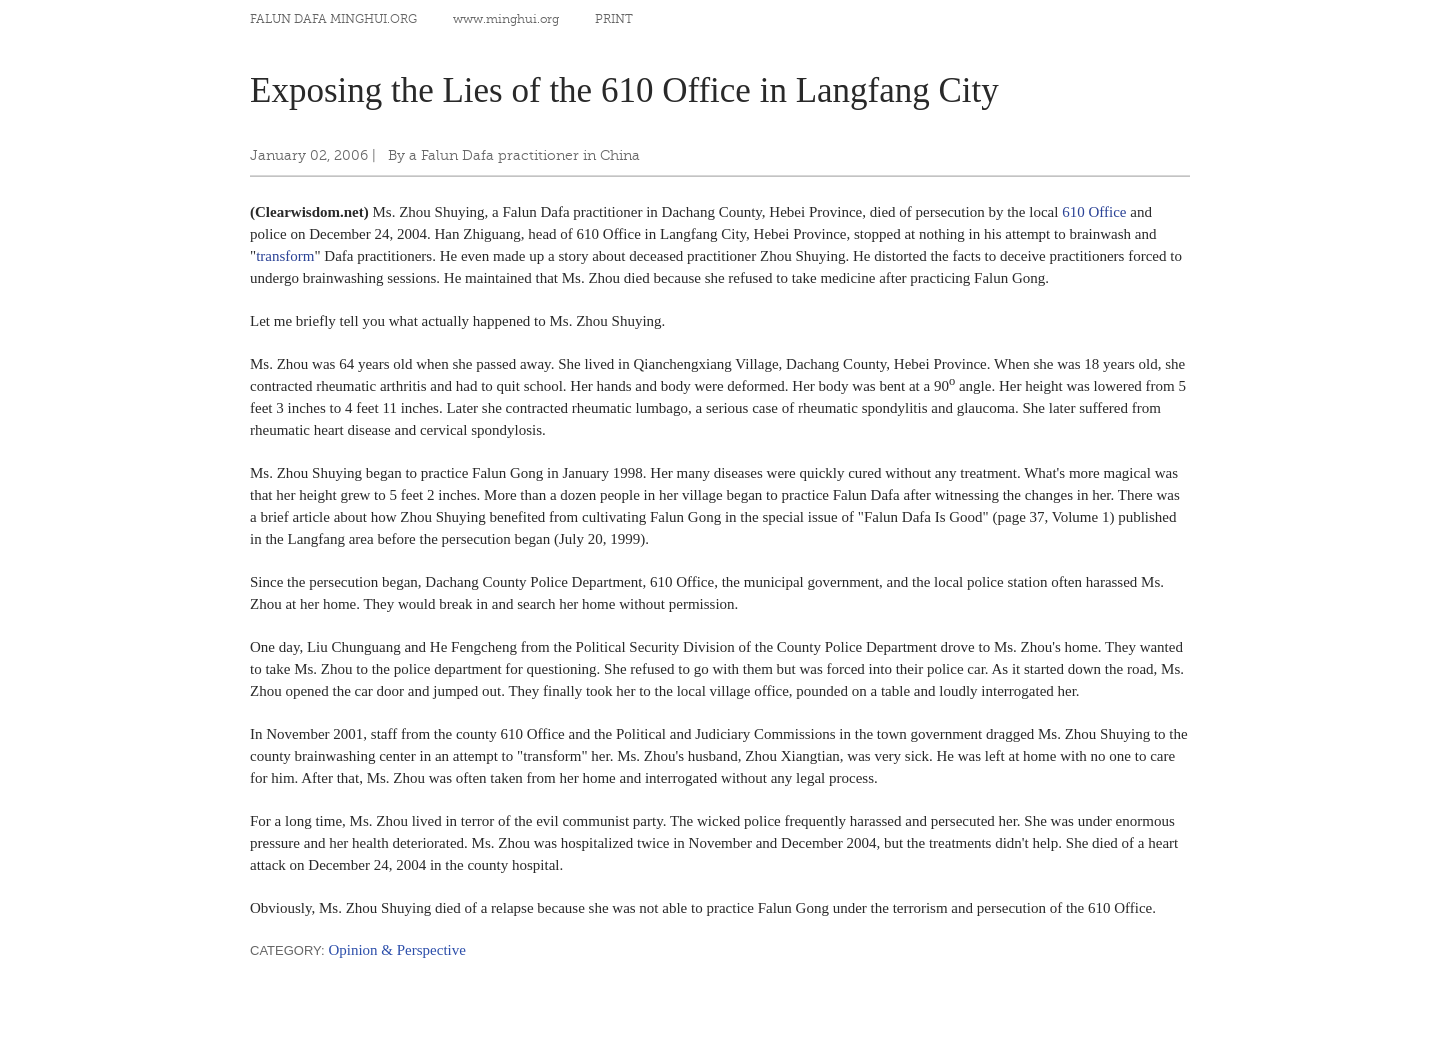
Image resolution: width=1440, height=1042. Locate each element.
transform (285, 256)
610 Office (1094, 212)
